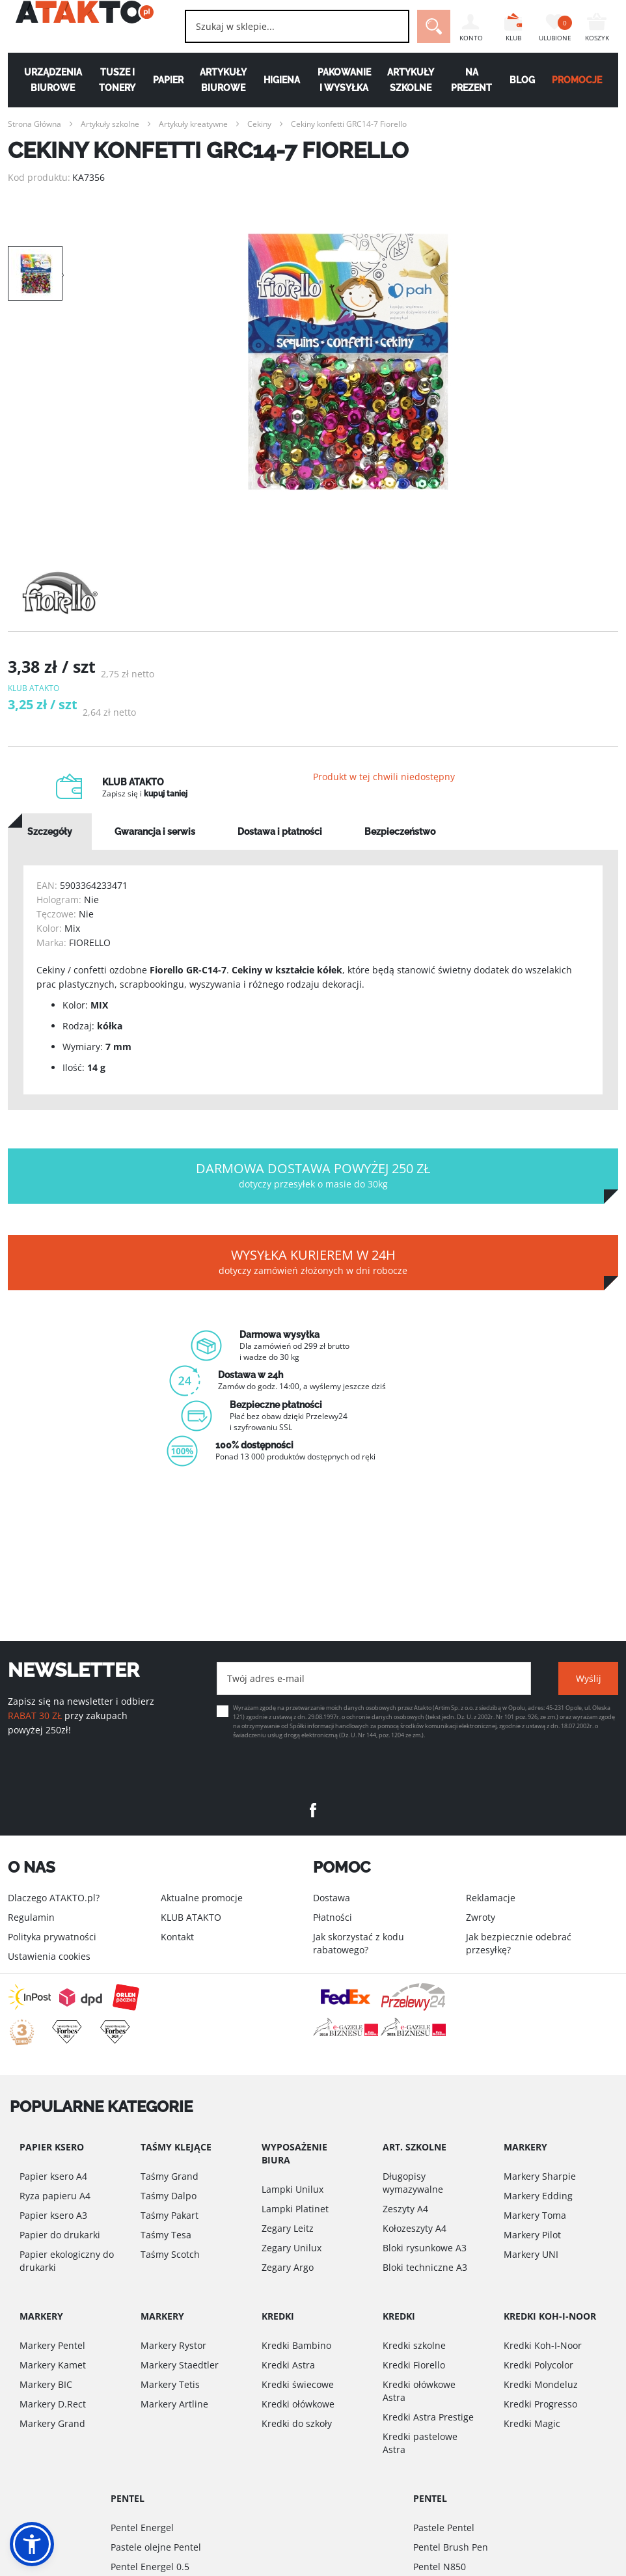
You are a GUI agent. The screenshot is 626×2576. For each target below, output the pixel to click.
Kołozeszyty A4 (414, 2228)
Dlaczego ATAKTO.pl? (54, 1897)
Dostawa (331, 1897)
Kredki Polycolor (538, 2365)
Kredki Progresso (540, 2404)
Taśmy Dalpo (169, 2196)
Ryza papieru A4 (55, 2196)
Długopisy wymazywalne (413, 2182)
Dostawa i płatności (280, 850)
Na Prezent (475, 80)
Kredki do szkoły (297, 2423)
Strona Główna (34, 123)
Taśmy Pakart (169, 2215)
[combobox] (275, 26)
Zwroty (480, 1917)
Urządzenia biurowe (46, 80)
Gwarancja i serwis (155, 850)
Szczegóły (49, 850)
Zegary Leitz (288, 2228)
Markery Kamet (53, 2365)
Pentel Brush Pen (450, 2547)
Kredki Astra (288, 2365)
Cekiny (259, 123)
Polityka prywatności (52, 1937)
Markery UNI (531, 2254)
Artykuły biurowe (221, 80)
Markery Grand (52, 2423)
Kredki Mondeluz (541, 2384)
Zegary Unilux (291, 2248)
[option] (348, 363)
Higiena (281, 80)
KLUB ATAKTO (191, 1917)
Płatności (332, 1917)
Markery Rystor (173, 2345)
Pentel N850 (439, 2566)
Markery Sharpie (540, 2176)
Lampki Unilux (292, 2189)
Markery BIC (46, 2384)
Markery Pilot (532, 2235)
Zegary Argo (288, 2267)
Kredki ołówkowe (298, 2404)
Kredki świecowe (298, 2384)
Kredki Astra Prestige (428, 2417)
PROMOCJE (584, 80)
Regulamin (31, 1917)
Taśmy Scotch (170, 2254)
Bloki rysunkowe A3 (425, 2248)
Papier (164, 80)
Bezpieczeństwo (399, 850)
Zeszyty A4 (405, 2209)
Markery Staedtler (180, 2365)
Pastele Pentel (443, 2527)
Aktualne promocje (202, 1897)
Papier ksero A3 (53, 2215)
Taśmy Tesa (166, 2235)
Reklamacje (490, 1897)
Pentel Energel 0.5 (150, 2566)
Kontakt (177, 1937)
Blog (527, 80)
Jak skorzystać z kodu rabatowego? (358, 1943)
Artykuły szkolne (413, 80)
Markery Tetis (170, 2384)
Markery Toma (535, 2215)
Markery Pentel (52, 2345)
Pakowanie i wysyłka (345, 80)
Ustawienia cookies (49, 1956)
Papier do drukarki (60, 2235)
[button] (32, 2544)
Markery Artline (174, 2404)
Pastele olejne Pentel (156, 2547)
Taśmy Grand (169, 2176)
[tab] (50, 850)
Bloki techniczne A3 (425, 2267)
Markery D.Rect (53, 2404)
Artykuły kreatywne (193, 123)
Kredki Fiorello (414, 2365)
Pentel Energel (142, 2527)
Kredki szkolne (414, 2345)
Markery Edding (538, 2196)
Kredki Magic (532, 2423)
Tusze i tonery (112, 80)
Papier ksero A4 (53, 2176)
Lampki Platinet (295, 2209)
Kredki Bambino (296, 2345)
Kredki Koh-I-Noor (543, 2345)
